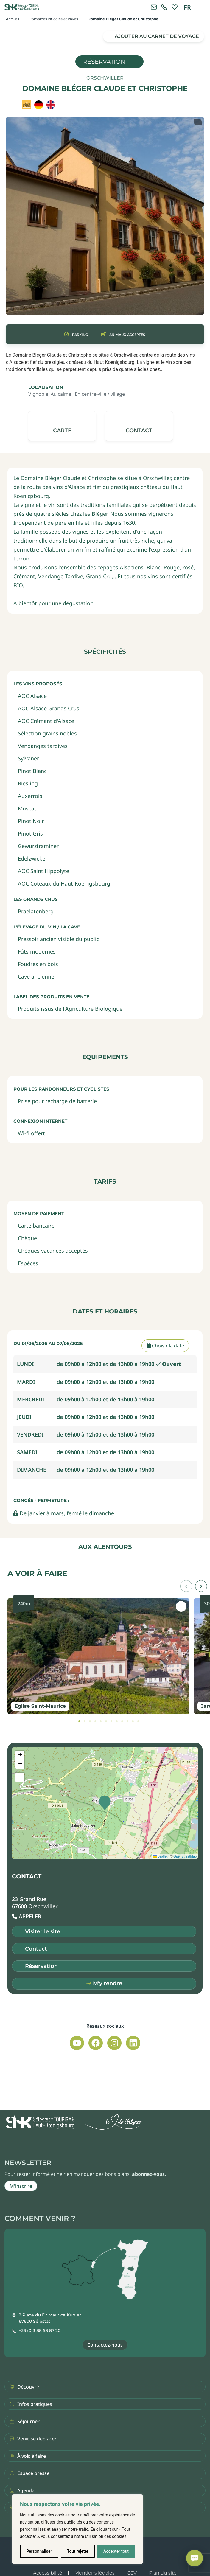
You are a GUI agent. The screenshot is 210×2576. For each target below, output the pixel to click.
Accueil (12, 19)
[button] (139, 426)
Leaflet (160, 1856)
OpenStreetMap (185, 1856)
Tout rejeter (77, 2551)
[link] (164, 7)
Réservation (104, 61)
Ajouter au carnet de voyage (157, 36)
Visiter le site (42, 1931)
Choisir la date (165, 1345)
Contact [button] (36, 1948)
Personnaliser (39, 2551)
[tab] (79, 1721)
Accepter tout (116, 2551)
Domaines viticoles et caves (53, 19)
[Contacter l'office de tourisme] (154, 7)
